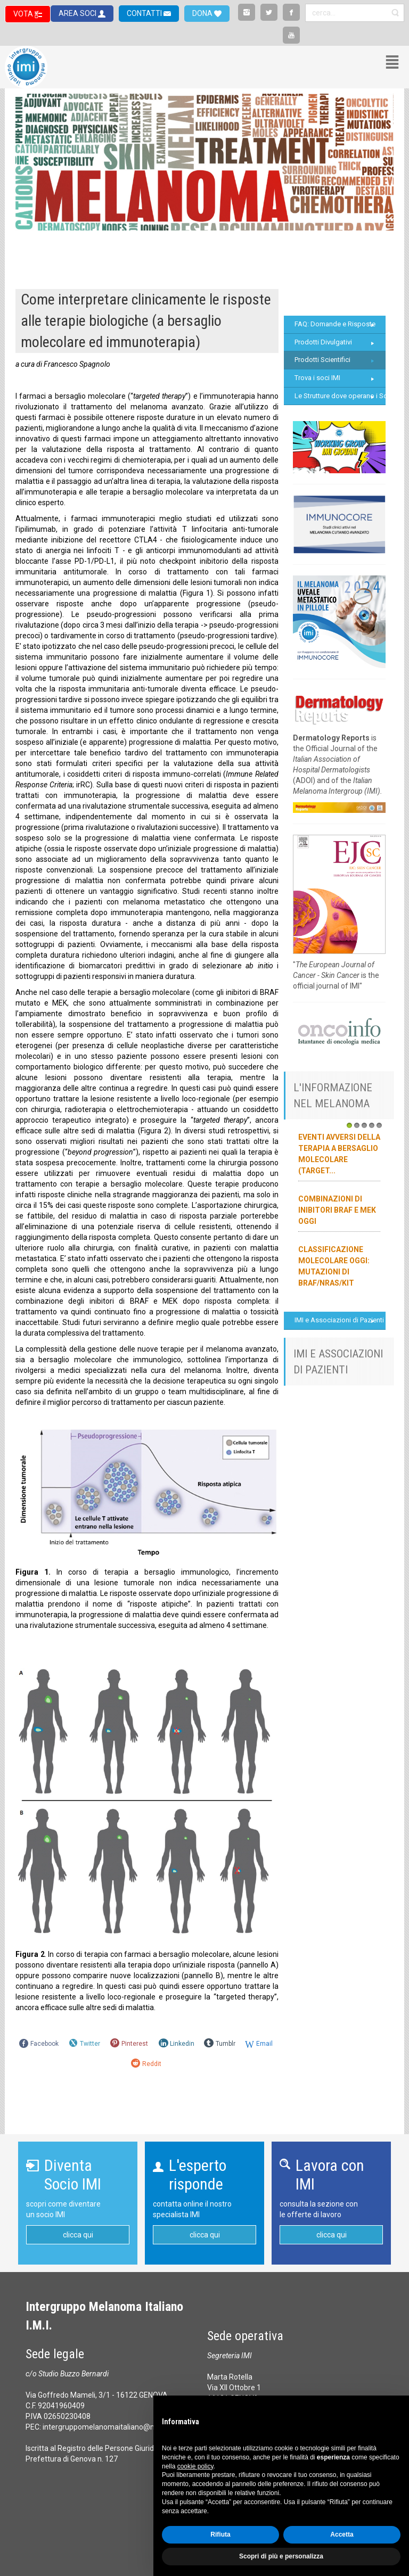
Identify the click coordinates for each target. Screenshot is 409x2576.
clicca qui (78, 2235)
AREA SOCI (78, 13)
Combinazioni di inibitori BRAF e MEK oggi (337, 1210)
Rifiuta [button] (220, 2534)
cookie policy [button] (195, 2466)
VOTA (24, 14)
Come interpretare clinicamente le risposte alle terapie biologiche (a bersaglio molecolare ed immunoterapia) (146, 321)
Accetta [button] (341, 2534)
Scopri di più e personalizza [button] (281, 2556)
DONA (203, 13)
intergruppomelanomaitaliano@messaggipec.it (122, 2427)
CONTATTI (145, 13)
